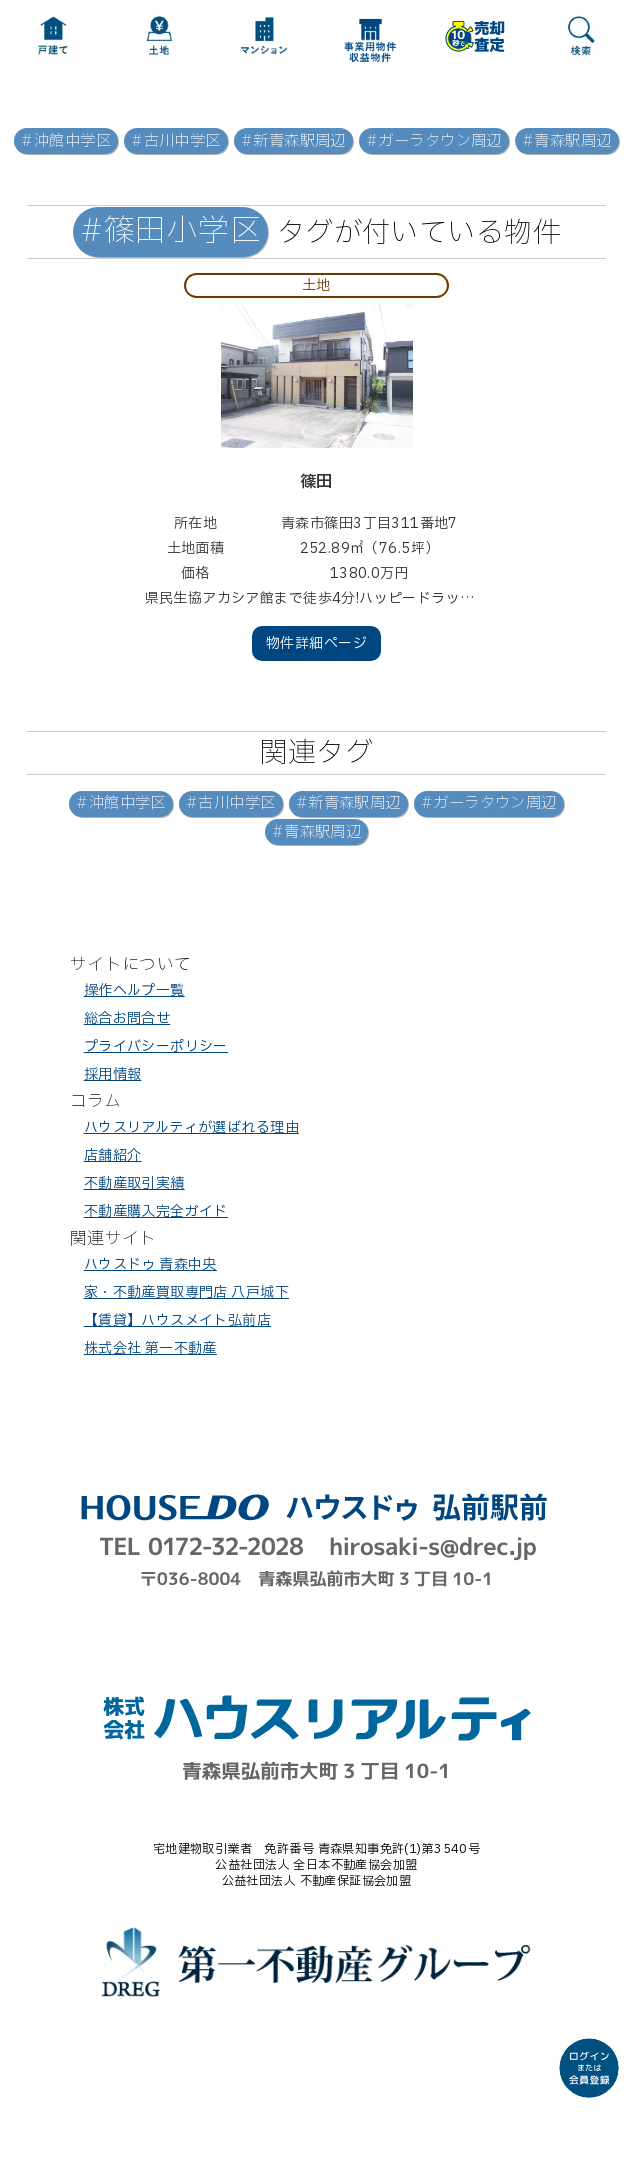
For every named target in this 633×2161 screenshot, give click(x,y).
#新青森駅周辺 (293, 141)
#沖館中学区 (66, 141)
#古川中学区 (176, 141)
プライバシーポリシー (156, 1046)
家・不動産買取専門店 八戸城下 (186, 1292)
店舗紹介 (113, 1155)
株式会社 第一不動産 (150, 1348)
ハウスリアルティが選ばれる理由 (191, 1127)
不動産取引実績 (134, 1183)
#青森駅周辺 (567, 141)
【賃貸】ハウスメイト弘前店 (177, 1320)
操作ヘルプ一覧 (134, 990)
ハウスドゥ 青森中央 (150, 1264)
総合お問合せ (127, 1018)
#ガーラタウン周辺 (434, 141)
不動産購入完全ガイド (156, 1211)
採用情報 (113, 1074)
